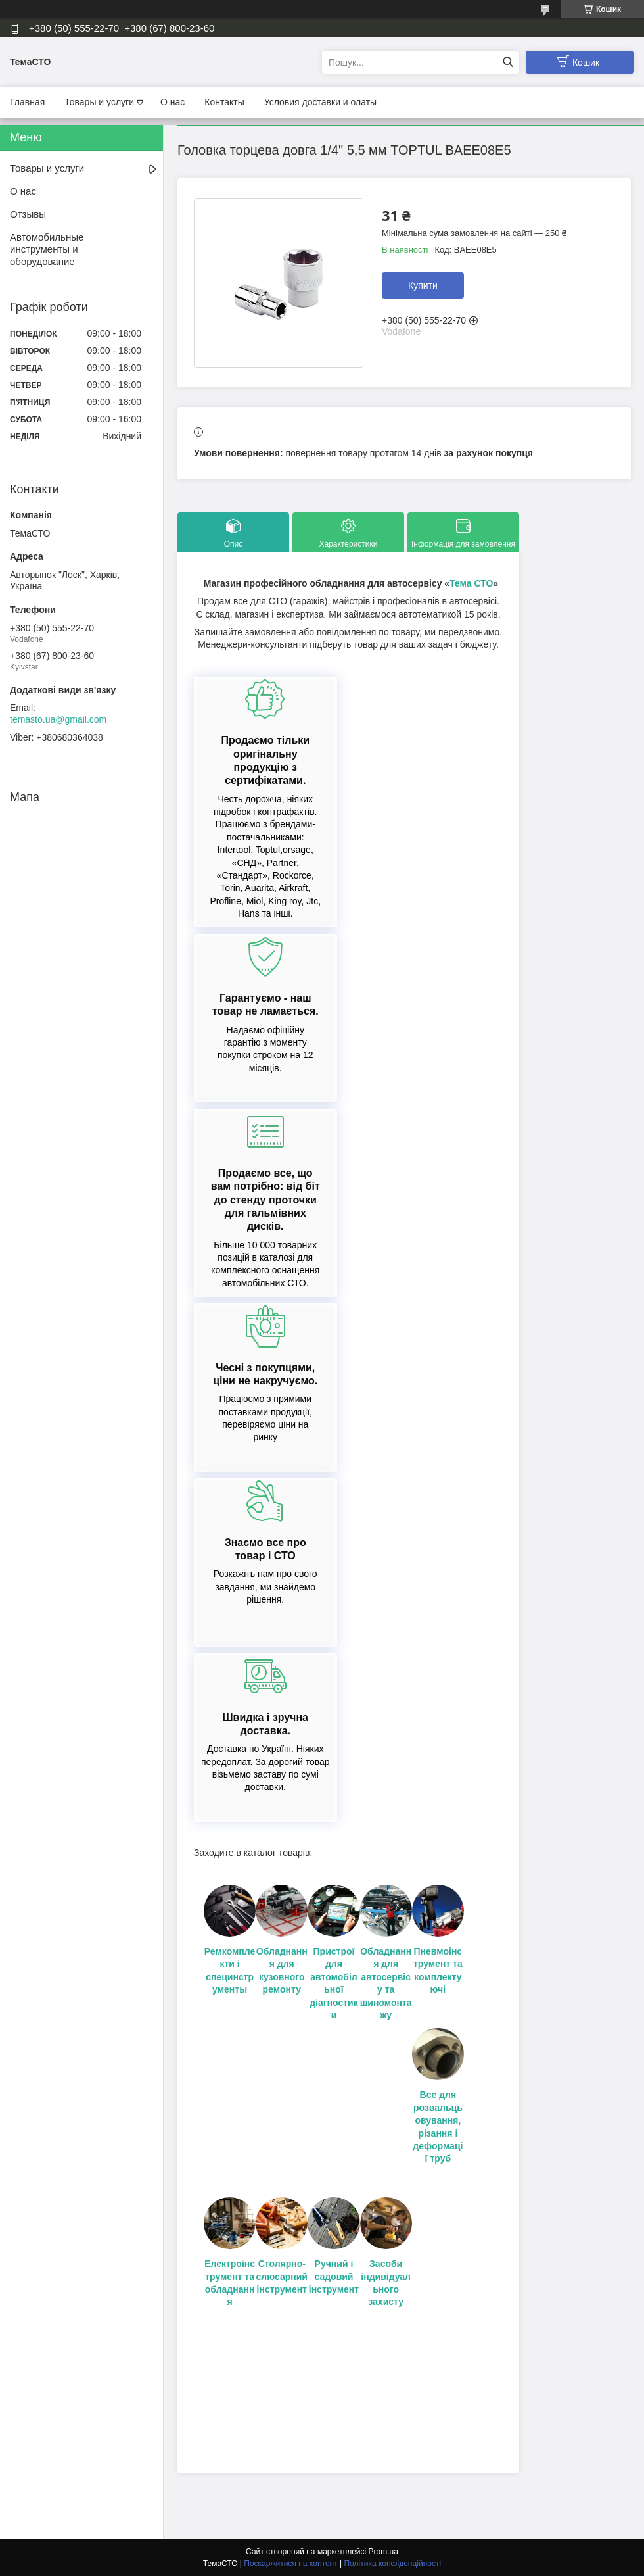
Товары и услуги (99, 102)
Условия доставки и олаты (320, 102)
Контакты (224, 102)
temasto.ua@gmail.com (58, 719)
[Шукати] (507, 62)
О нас (172, 102)
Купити (423, 285)
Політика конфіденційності (392, 2563)
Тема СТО (471, 583)
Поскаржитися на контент (290, 2563)
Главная (27, 102)
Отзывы (28, 214)
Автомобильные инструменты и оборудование (46, 249)
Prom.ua (383, 2551)
